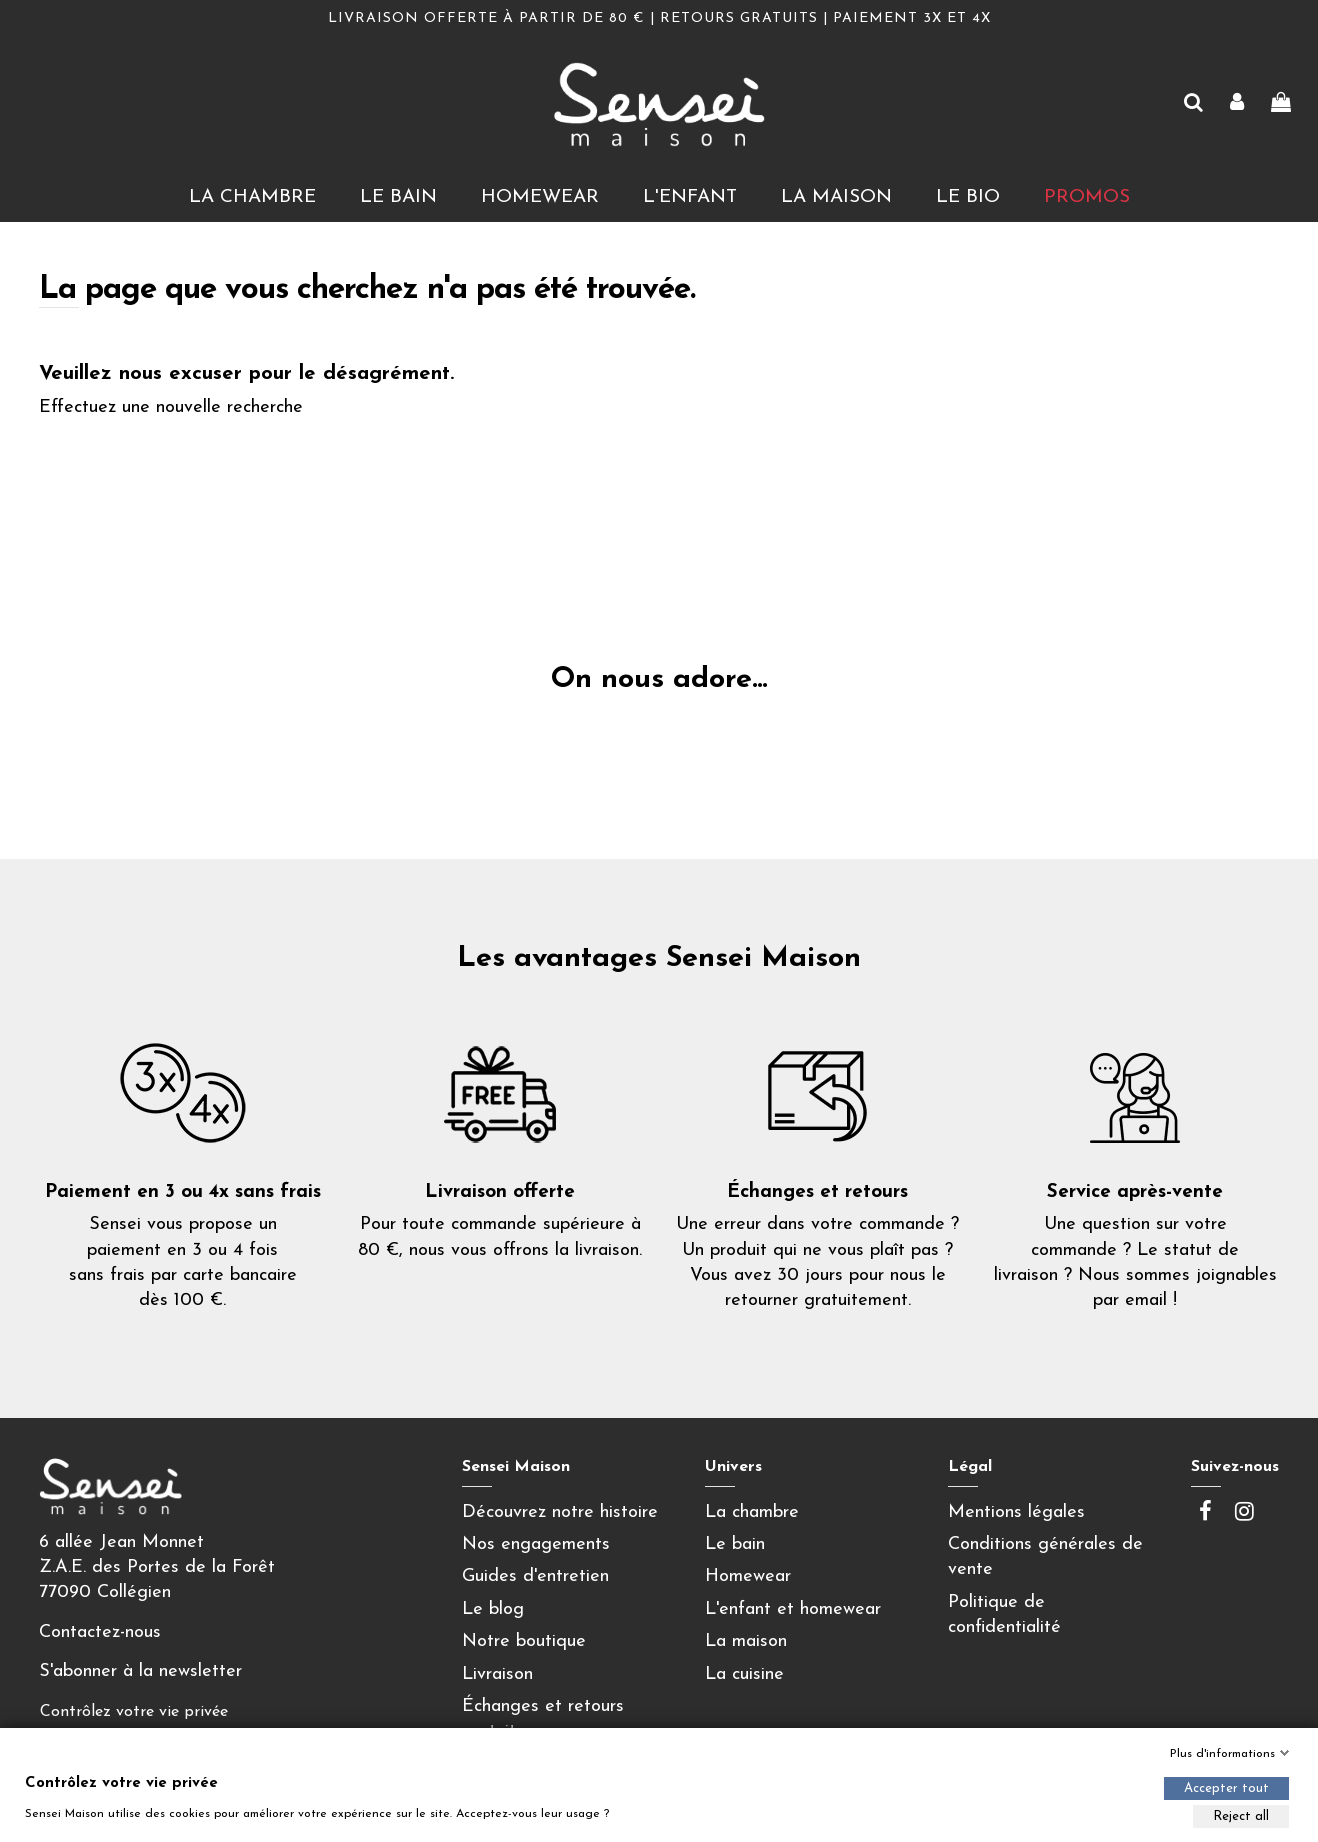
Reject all (1241, 1816)
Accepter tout (1226, 1788)
